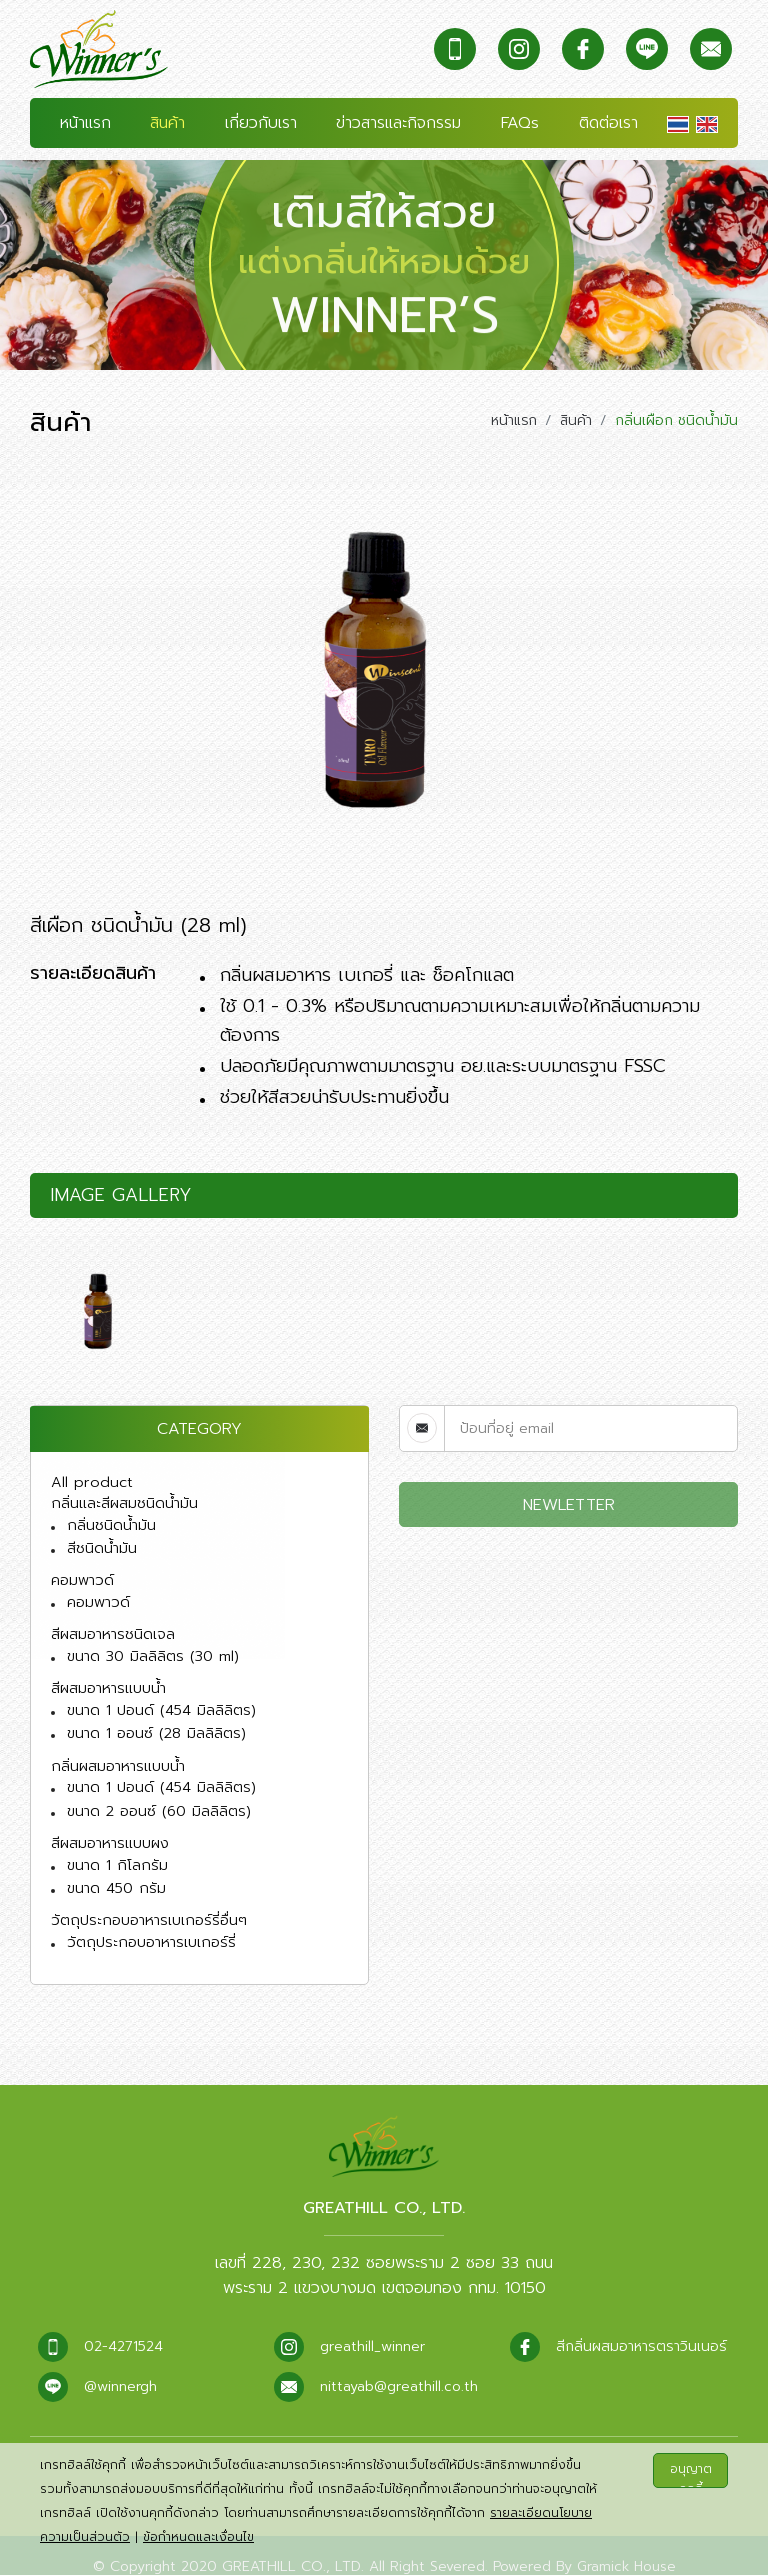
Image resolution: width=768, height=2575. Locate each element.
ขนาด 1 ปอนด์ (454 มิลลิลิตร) (159, 1695)
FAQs (520, 125)
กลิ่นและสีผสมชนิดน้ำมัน (123, 1496)
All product (88, 1476)
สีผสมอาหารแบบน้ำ (107, 1674)
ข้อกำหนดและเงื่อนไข (198, 2537)
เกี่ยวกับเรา (261, 125)
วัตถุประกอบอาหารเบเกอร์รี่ (149, 1918)
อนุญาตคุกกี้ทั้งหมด (691, 2474)
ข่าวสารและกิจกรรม (398, 125)
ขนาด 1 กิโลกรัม (115, 1844)
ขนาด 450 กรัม (115, 1866)
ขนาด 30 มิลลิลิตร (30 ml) (151, 1643)
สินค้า (167, 125)
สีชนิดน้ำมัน (101, 1539)
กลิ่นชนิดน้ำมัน (110, 1517)
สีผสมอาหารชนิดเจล (111, 1622)
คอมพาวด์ (82, 1570)
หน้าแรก (85, 125)
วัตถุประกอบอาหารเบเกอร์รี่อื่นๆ (146, 1897)
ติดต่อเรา (608, 125)
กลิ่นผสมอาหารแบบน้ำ (116, 1749)
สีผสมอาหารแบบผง (109, 1823)
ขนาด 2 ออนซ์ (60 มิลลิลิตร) (156, 1792)
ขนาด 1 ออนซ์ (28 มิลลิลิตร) (154, 1717)
